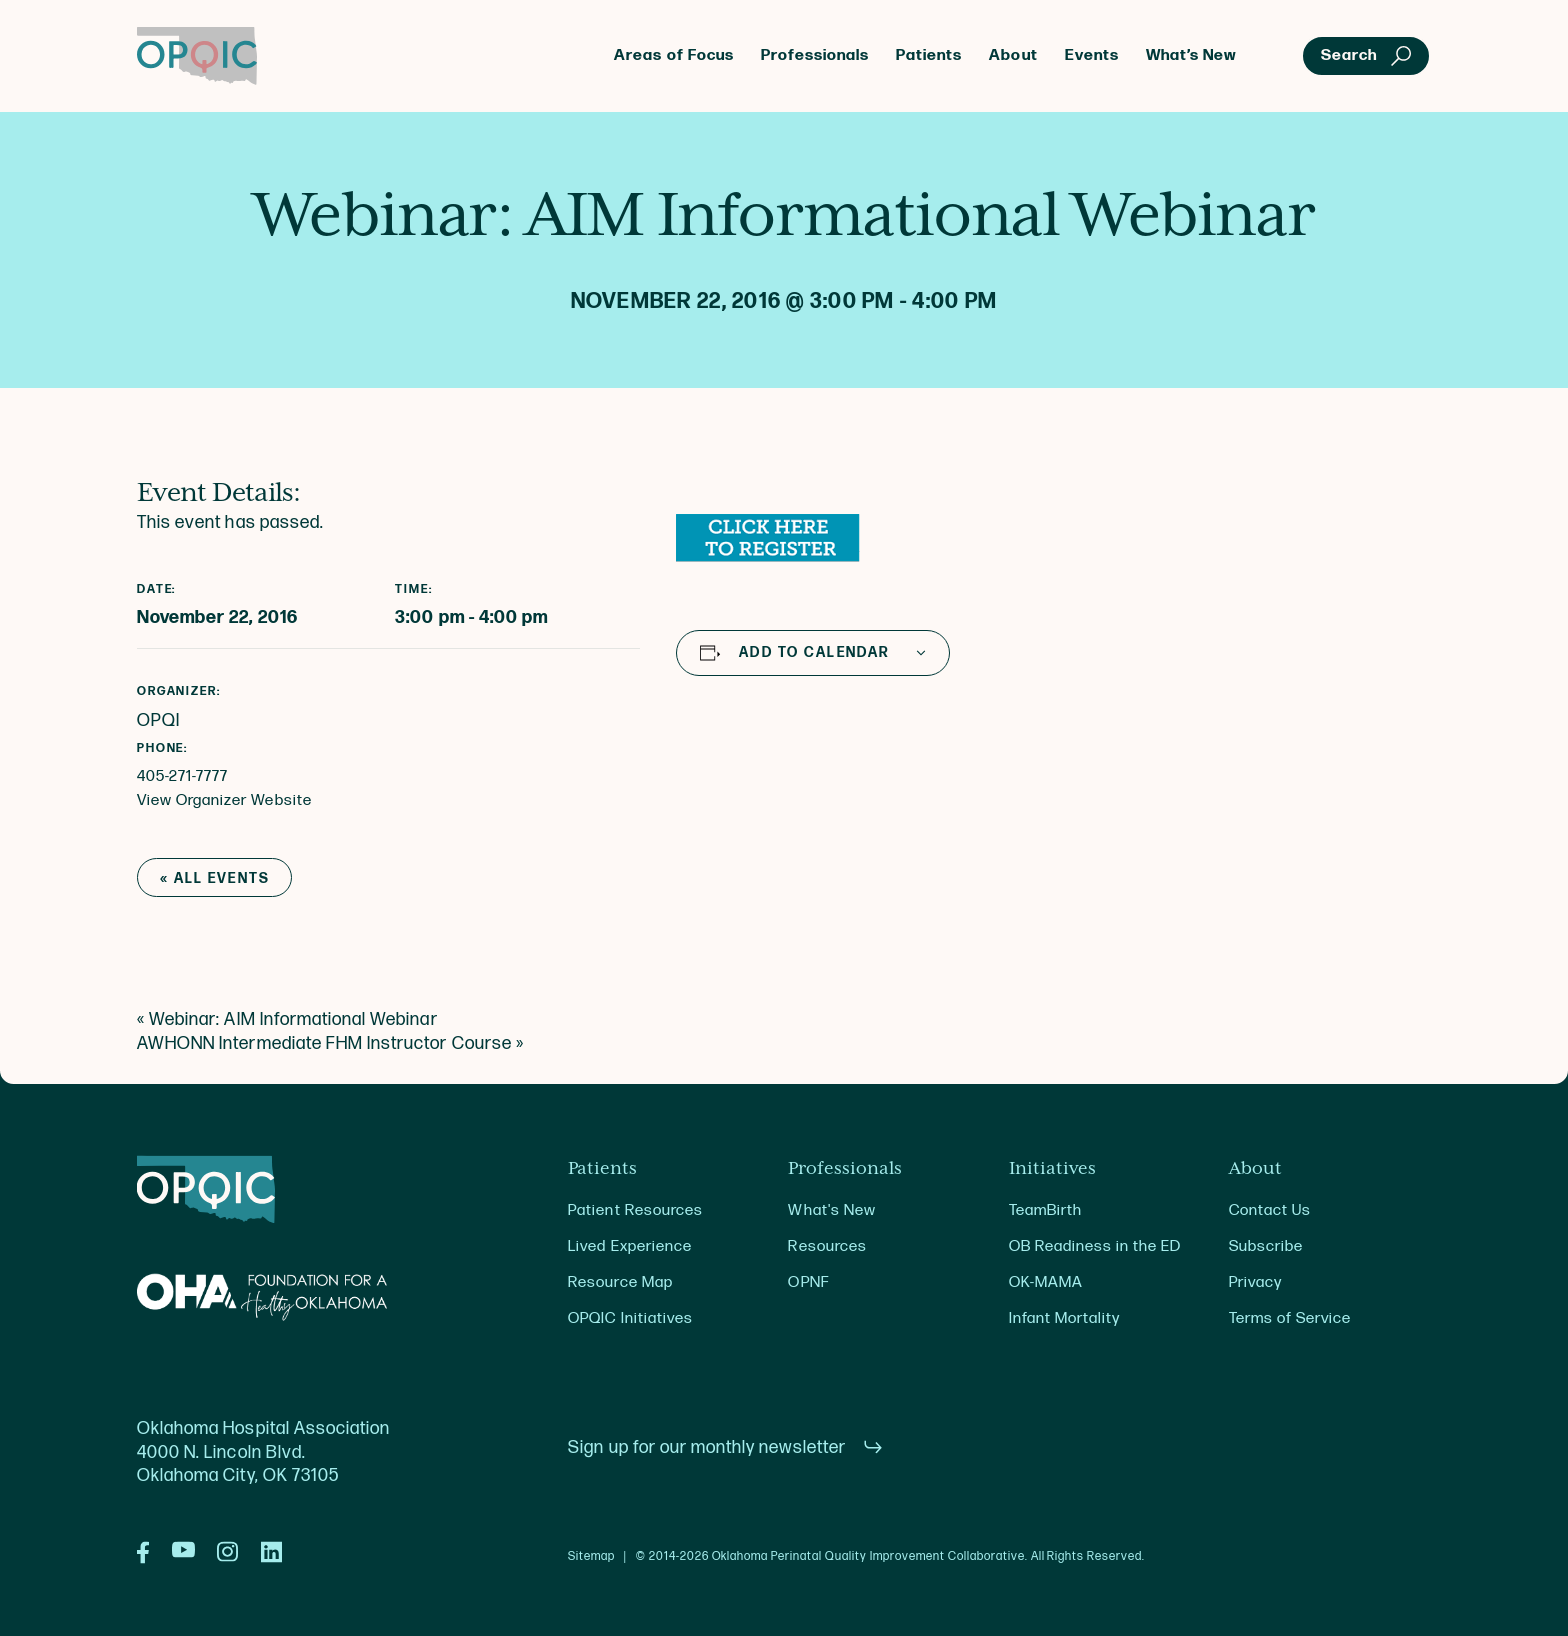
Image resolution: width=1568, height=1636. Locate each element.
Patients (929, 55)
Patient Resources (635, 1210)
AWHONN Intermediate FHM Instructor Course (330, 1043)
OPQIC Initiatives (630, 1318)
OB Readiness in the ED (1095, 1246)
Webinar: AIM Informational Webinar (287, 1019)
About (1013, 55)
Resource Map (620, 1282)
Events (1092, 55)
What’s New (1191, 55)
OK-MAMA (1046, 1282)
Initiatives (1052, 1169)
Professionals (815, 55)
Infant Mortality (1064, 1318)
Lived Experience (629, 1246)
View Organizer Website (224, 800)
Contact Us (1270, 1210)
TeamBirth (1045, 1210)
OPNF (808, 1282)
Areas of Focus (673, 55)
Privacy (1255, 1282)
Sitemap (591, 1557)
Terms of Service (1290, 1318)
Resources (827, 1246)
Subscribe (1266, 1246)
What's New (831, 1210)
